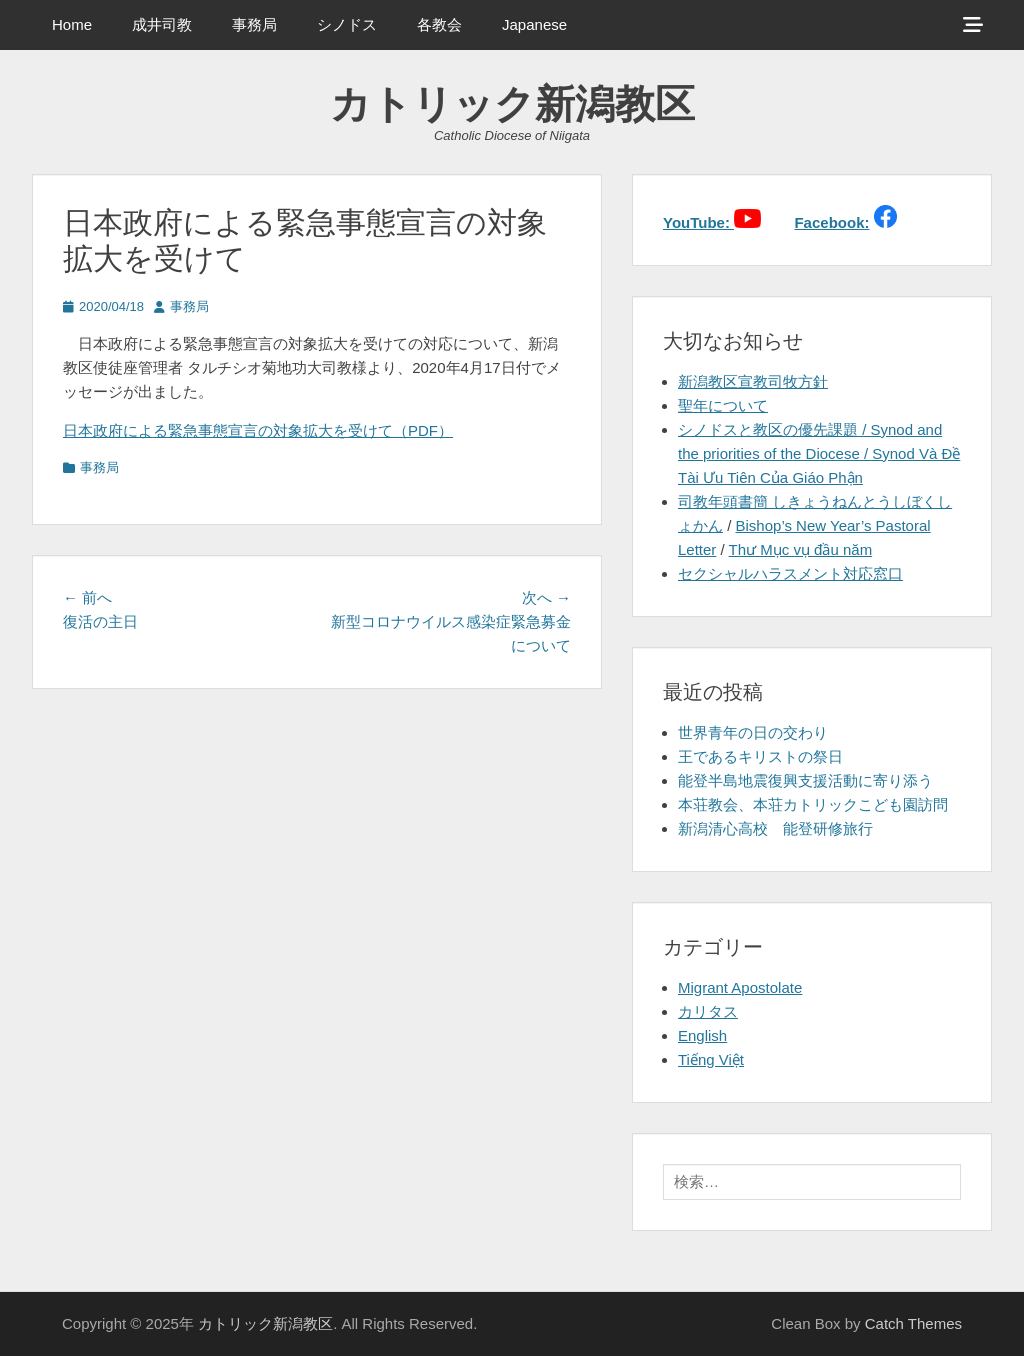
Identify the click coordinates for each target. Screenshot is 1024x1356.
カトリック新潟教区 (512, 104)
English (702, 1035)
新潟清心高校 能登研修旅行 (775, 828)
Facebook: (831, 222)
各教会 (439, 24)
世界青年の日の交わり (753, 732)
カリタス (708, 1011)
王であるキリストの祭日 (760, 756)
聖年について (723, 405)
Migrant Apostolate (740, 987)
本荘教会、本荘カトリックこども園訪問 (813, 804)
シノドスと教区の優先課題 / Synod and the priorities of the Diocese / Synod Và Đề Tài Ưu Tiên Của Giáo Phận (819, 453)
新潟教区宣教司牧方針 (753, 381)
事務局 (254, 24)
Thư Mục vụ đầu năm (801, 549)
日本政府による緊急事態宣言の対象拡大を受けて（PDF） (258, 430)
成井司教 (162, 24)
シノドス (347, 24)
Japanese (534, 24)
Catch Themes (913, 1323)
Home (72, 24)
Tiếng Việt (711, 1059)
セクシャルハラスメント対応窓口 (790, 573)
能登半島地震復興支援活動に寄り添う (805, 780)
